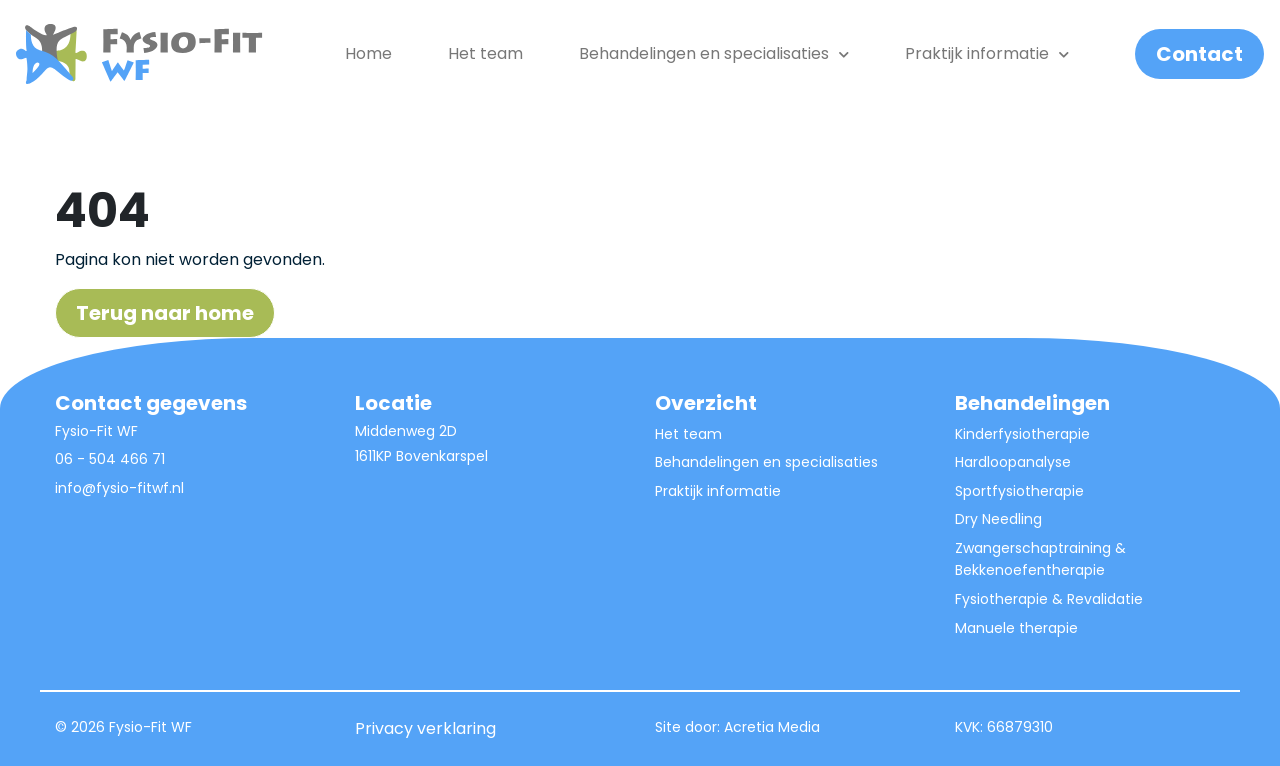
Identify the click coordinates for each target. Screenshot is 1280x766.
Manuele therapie (1016, 628)
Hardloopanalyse (1013, 462)
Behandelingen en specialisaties (766, 462)
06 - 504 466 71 (110, 459)
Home (368, 53)
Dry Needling (998, 519)
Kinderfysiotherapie (1022, 434)
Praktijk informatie (987, 53)
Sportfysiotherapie (1019, 491)
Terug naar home (165, 313)
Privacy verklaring (425, 728)
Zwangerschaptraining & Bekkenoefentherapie (1040, 559)
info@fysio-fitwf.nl (119, 488)
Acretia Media (772, 727)
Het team (485, 53)
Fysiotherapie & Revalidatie (1049, 599)
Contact (1199, 54)
